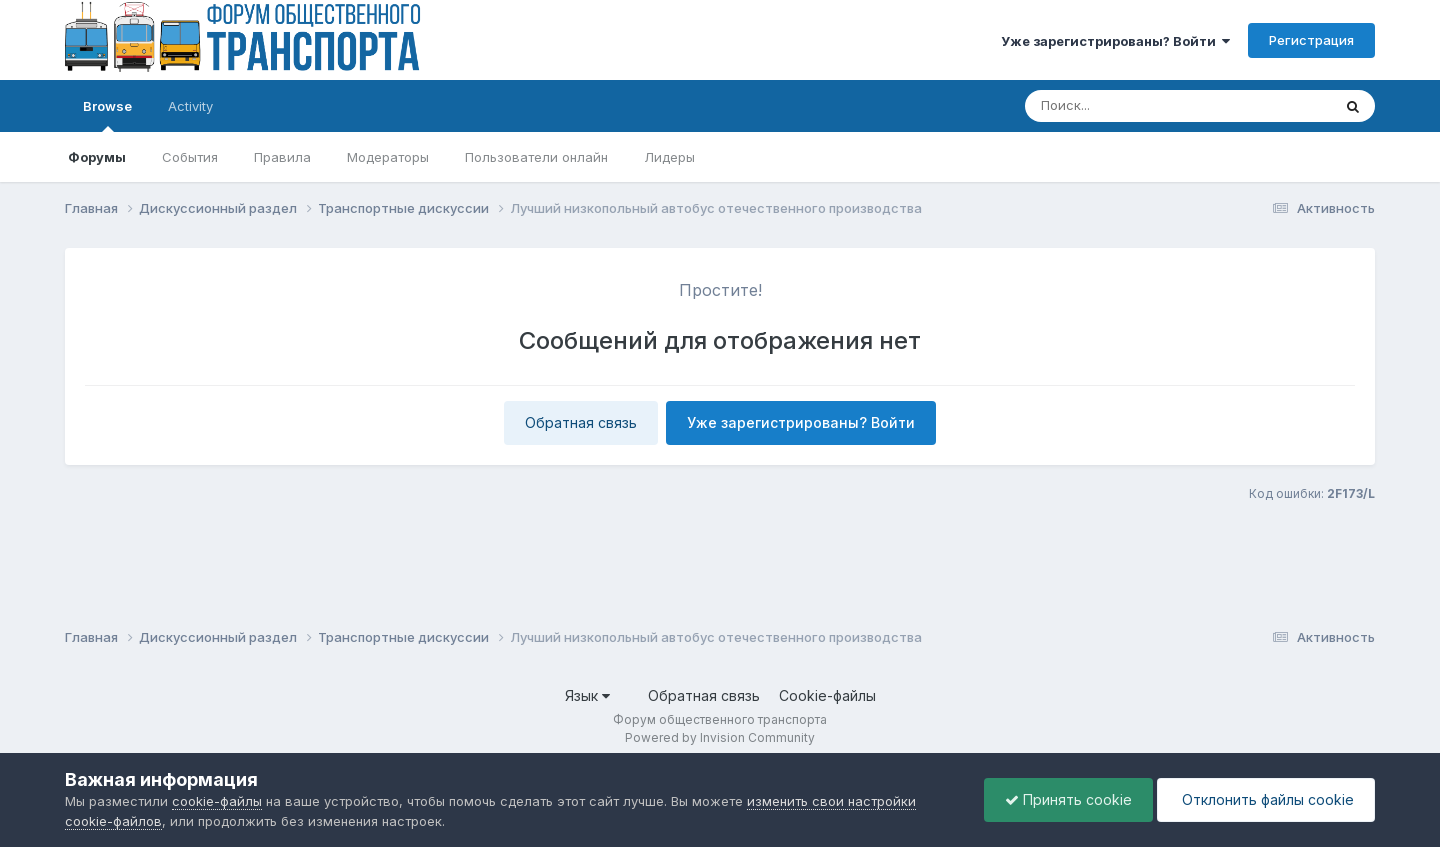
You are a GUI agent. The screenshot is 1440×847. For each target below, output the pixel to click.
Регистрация (1311, 40)
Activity (190, 106)
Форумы (97, 157)
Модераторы (388, 157)
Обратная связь (581, 422)
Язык (587, 695)
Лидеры (669, 157)
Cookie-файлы (827, 695)
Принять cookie (1068, 799)
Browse (107, 115)
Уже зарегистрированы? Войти (1115, 41)
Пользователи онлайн (536, 157)
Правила (282, 157)
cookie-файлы (217, 801)
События (190, 157)
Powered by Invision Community (720, 737)
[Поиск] (1140, 106)
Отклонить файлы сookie (1266, 799)
